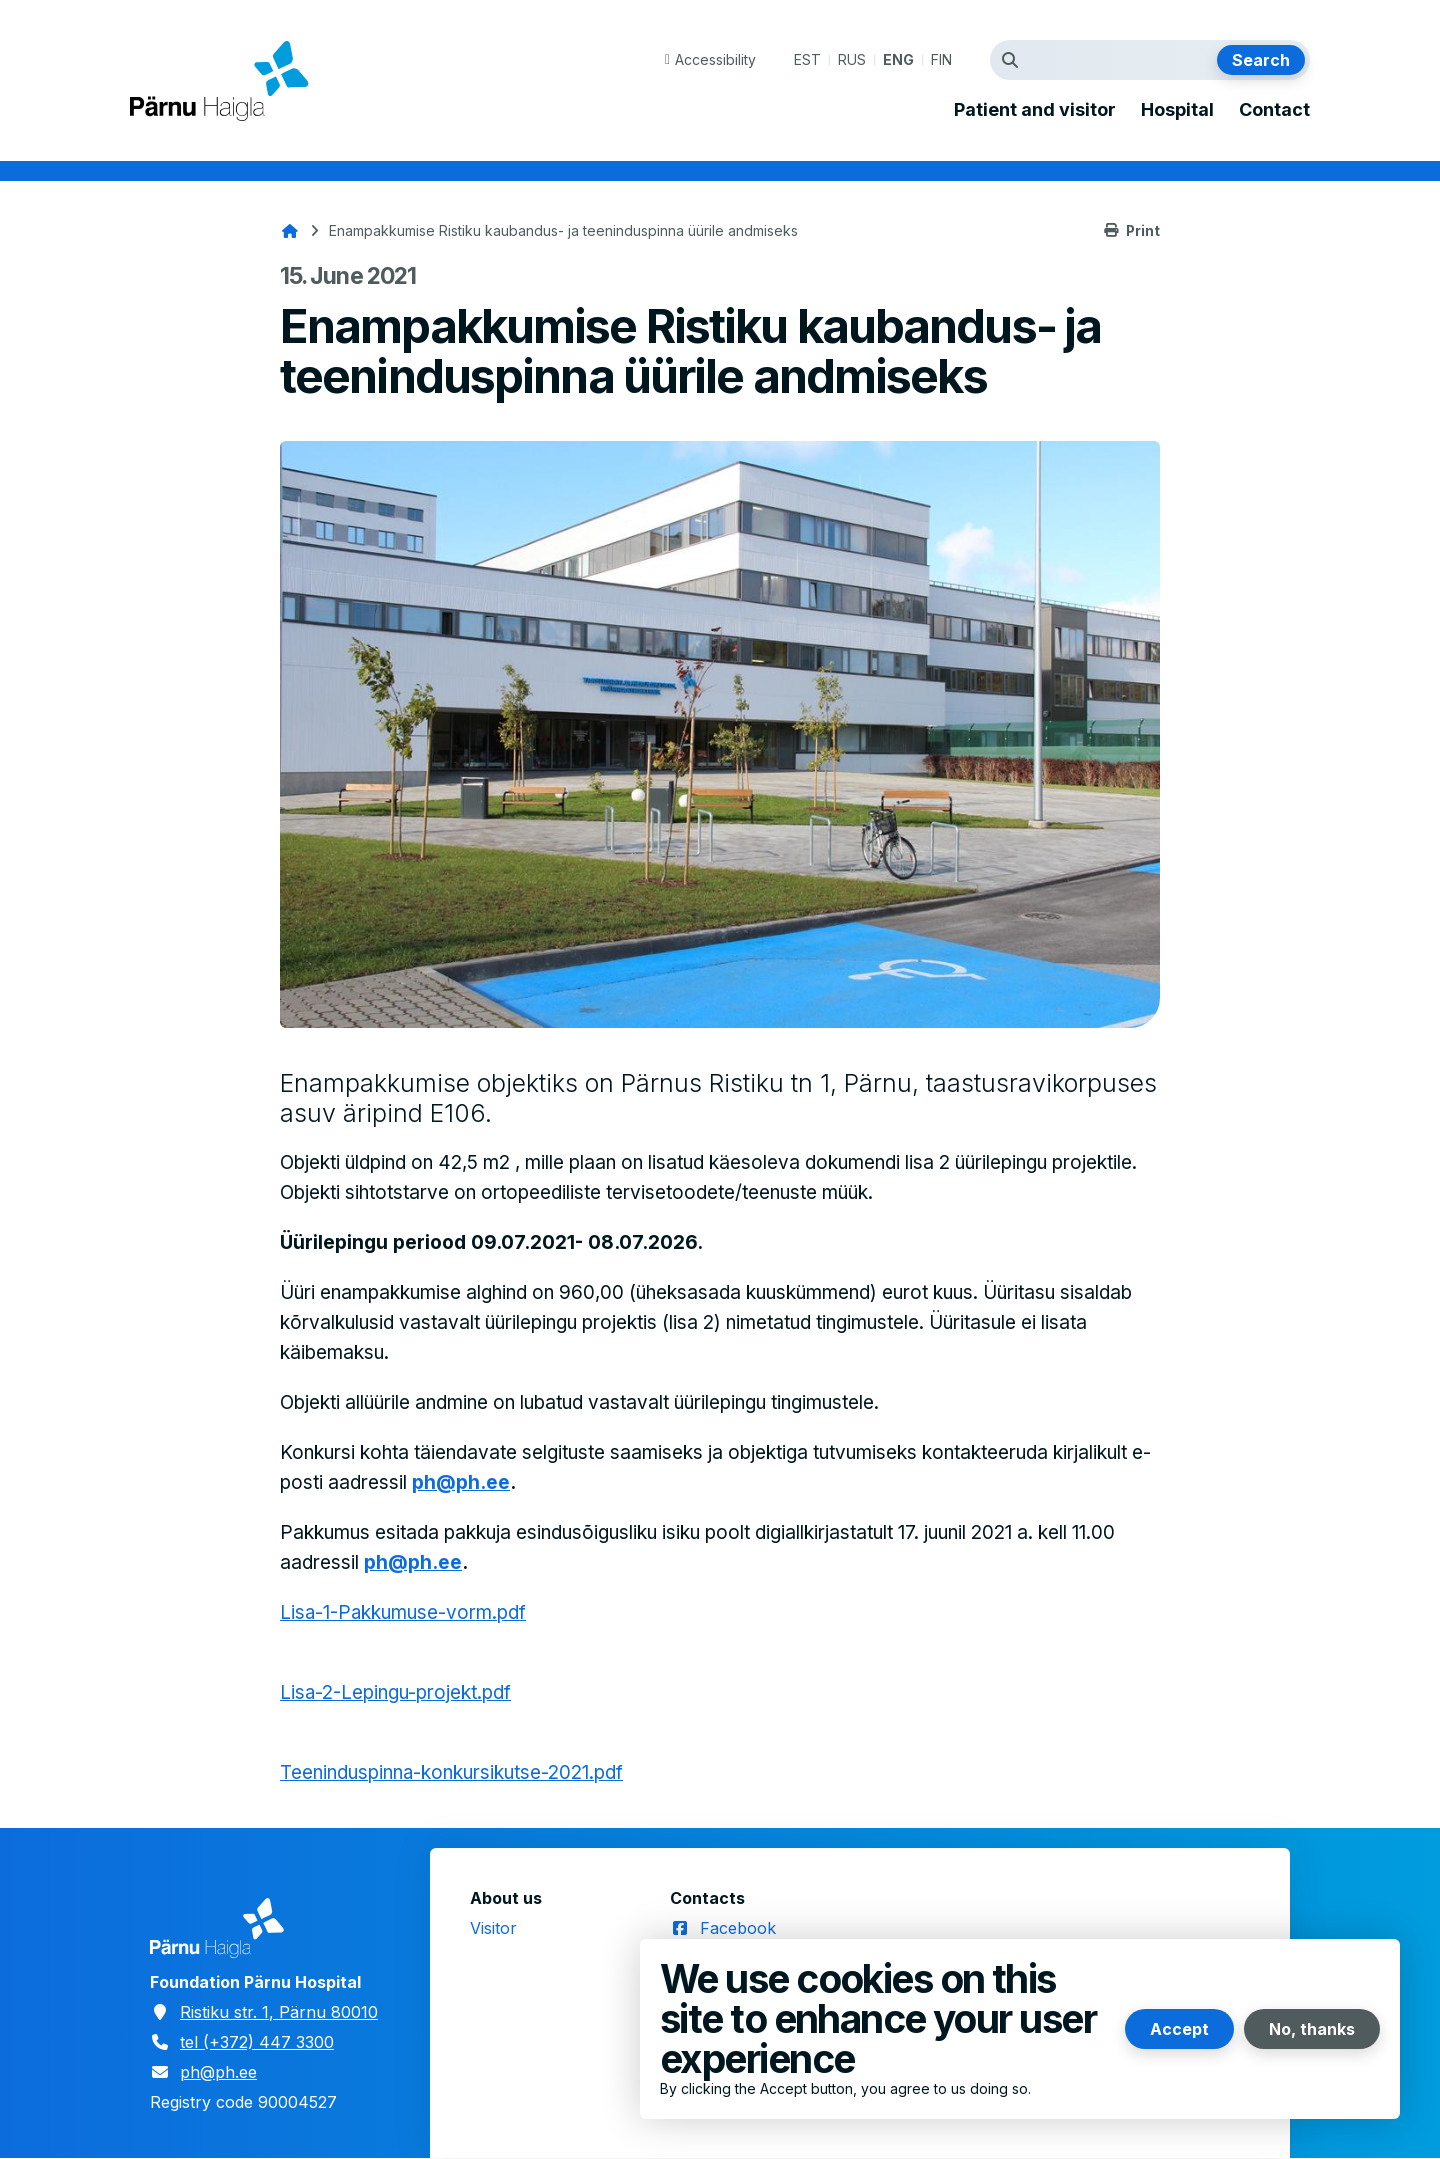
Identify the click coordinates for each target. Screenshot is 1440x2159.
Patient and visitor (1035, 110)
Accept (1179, 2029)
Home (290, 231)
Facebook (738, 1928)
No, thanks (1312, 2029)
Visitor (493, 1928)
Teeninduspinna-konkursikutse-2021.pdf (452, 1772)
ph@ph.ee (461, 1482)
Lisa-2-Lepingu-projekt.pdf (396, 1692)
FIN (941, 59)
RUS (852, 59)
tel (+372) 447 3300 (257, 2042)
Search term (1015, 60)
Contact (1274, 110)
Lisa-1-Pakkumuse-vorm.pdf (404, 1612)
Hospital (1177, 110)
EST (807, 59)
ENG (898, 59)
